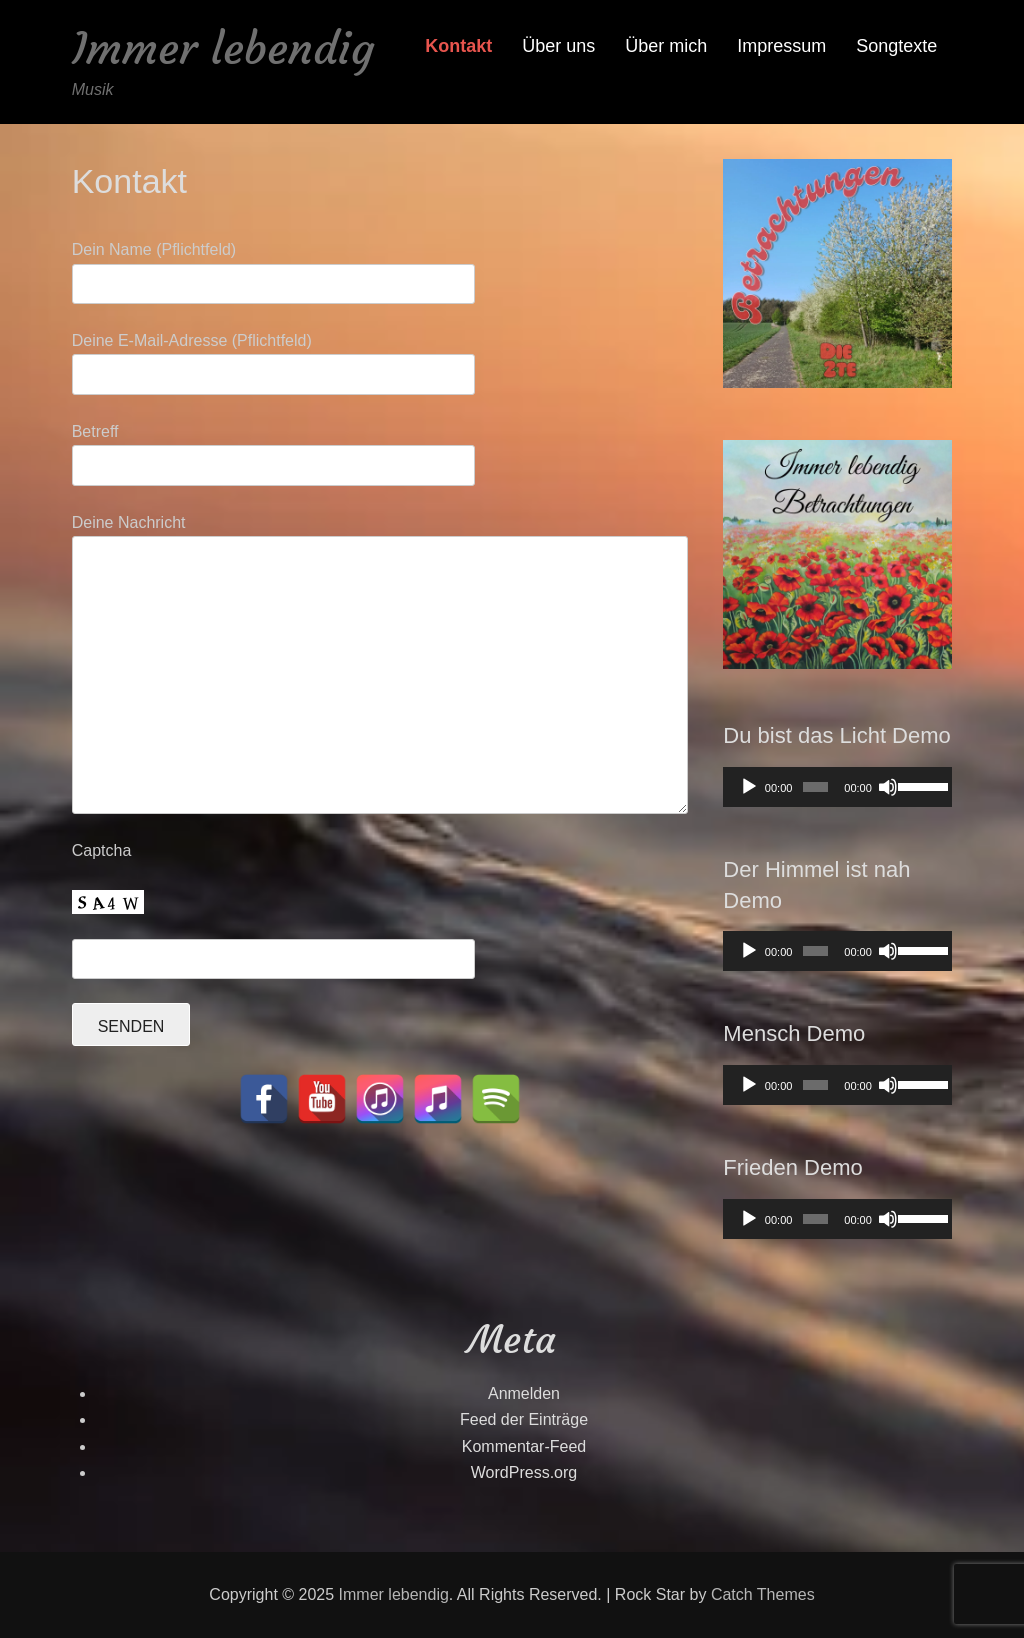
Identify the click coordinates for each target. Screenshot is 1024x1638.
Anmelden (524, 1393)
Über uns (558, 46)
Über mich (666, 46)
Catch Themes (763, 1594)
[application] (837, 787)
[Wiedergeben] (749, 787)
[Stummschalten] (888, 787)
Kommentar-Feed (524, 1446)
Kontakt (458, 46)
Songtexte (896, 46)
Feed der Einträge (524, 1419)
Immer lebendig (223, 48)
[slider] (815, 787)
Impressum (781, 46)
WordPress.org (524, 1472)
